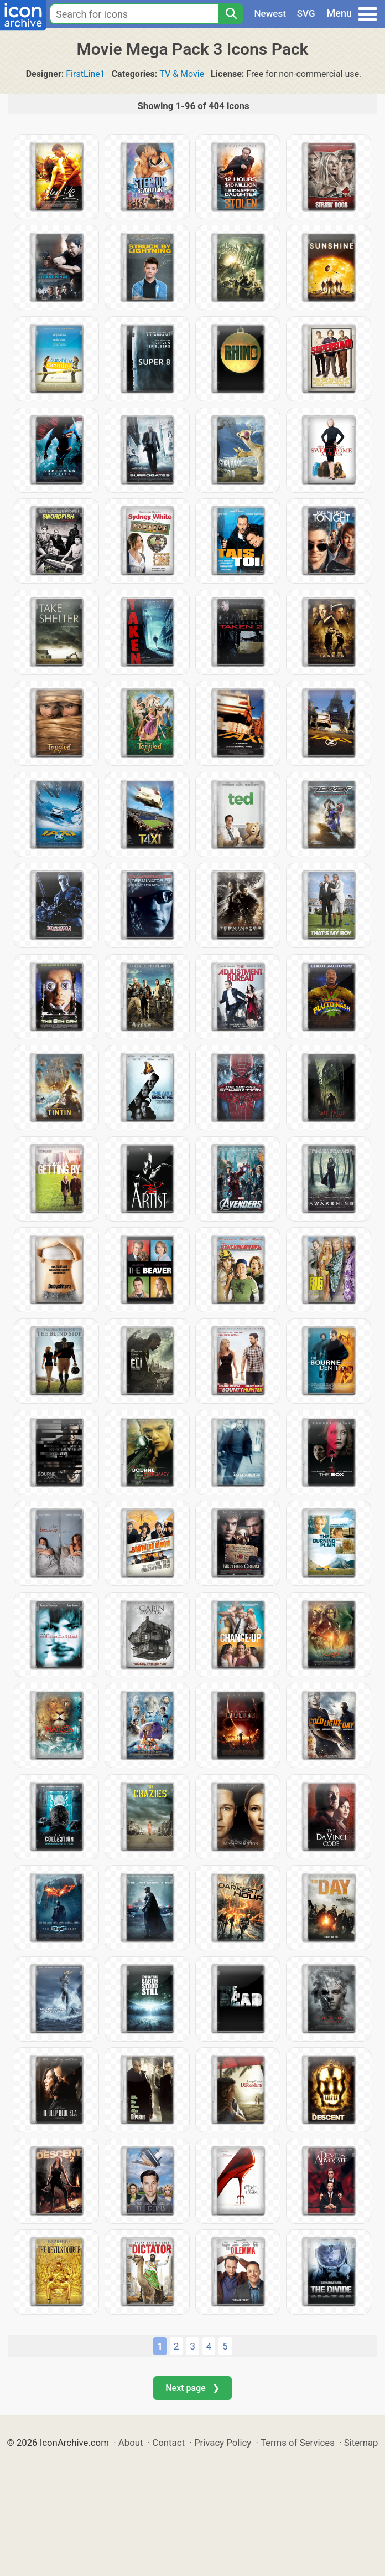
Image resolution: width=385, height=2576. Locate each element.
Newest (270, 13)
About (130, 2442)
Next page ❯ (192, 2388)
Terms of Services (298, 2442)
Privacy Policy (222, 2442)
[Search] (230, 13)
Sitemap (361, 2442)
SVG (306, 13)
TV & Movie (181, 74)
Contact (168, 2442)
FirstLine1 (85, 74)
